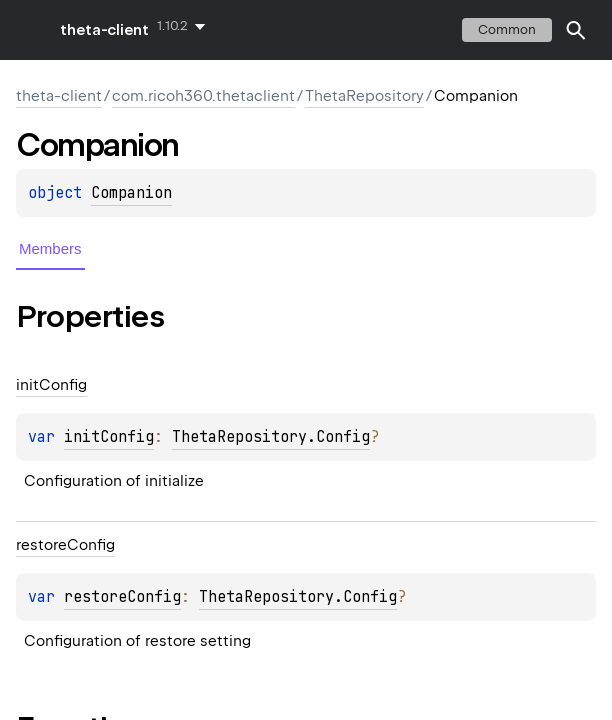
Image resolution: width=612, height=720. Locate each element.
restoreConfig (122, 597)
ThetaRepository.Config (271, 437)
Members (50, 248)
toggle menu (30, 30)
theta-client (104, 30)
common (507, 29)
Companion (131, 193)
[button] (576, 30)
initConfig (109, 437)
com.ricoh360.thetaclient (203, 96)
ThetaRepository (364, 96)
